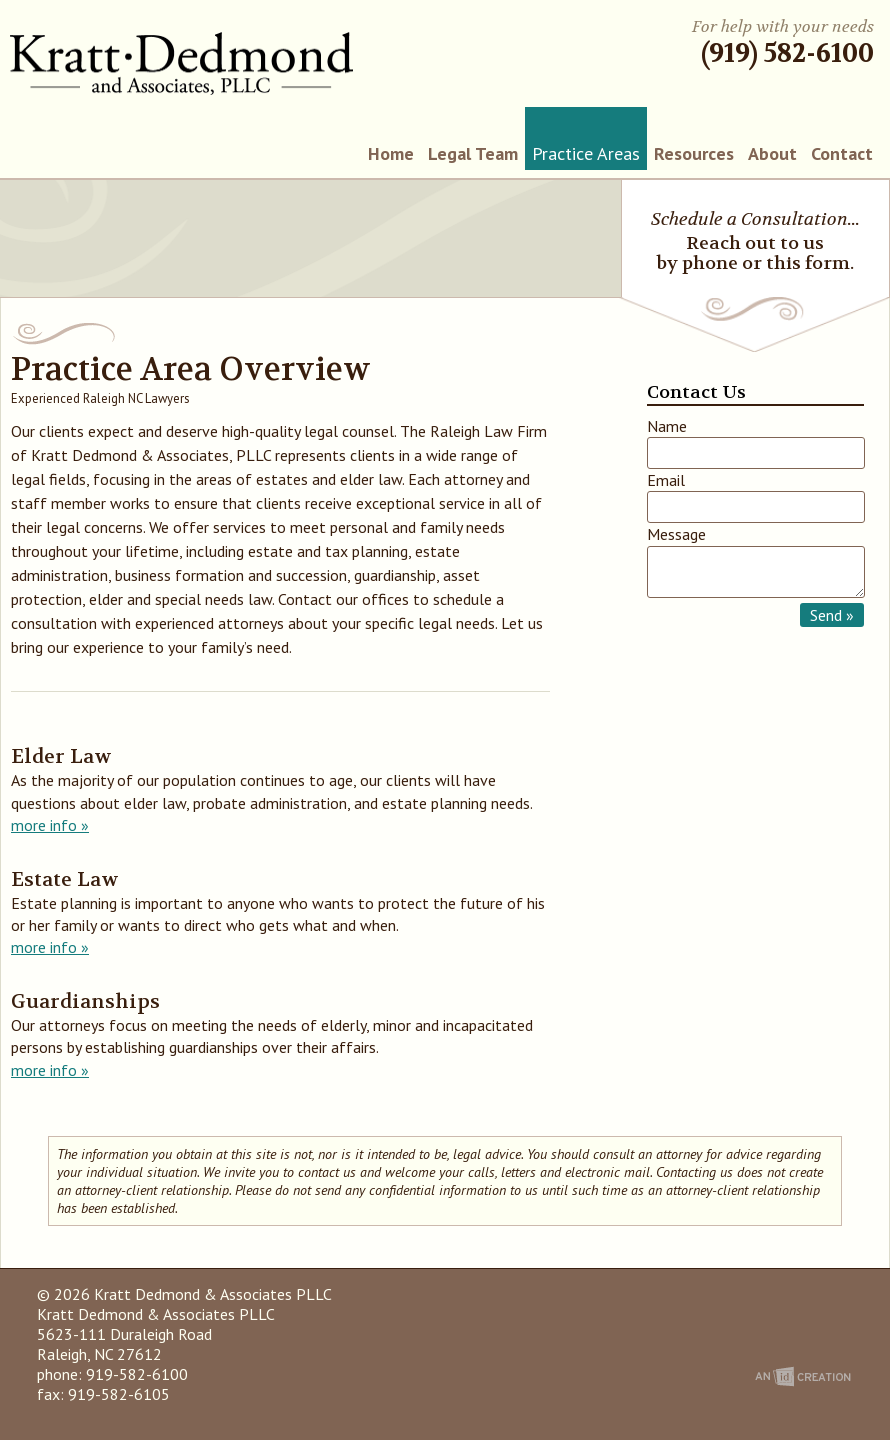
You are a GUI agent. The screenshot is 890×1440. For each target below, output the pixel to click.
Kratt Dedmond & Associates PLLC (181, 63)
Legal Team (473, 153)
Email (666, 480)
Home (391, 153)
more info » (50, 825)
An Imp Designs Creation (803, 1376)
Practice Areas (586, 153)
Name (667, 426)
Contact (842, 153)
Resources (694, 153)
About (772, 153)
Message (676, 534)
